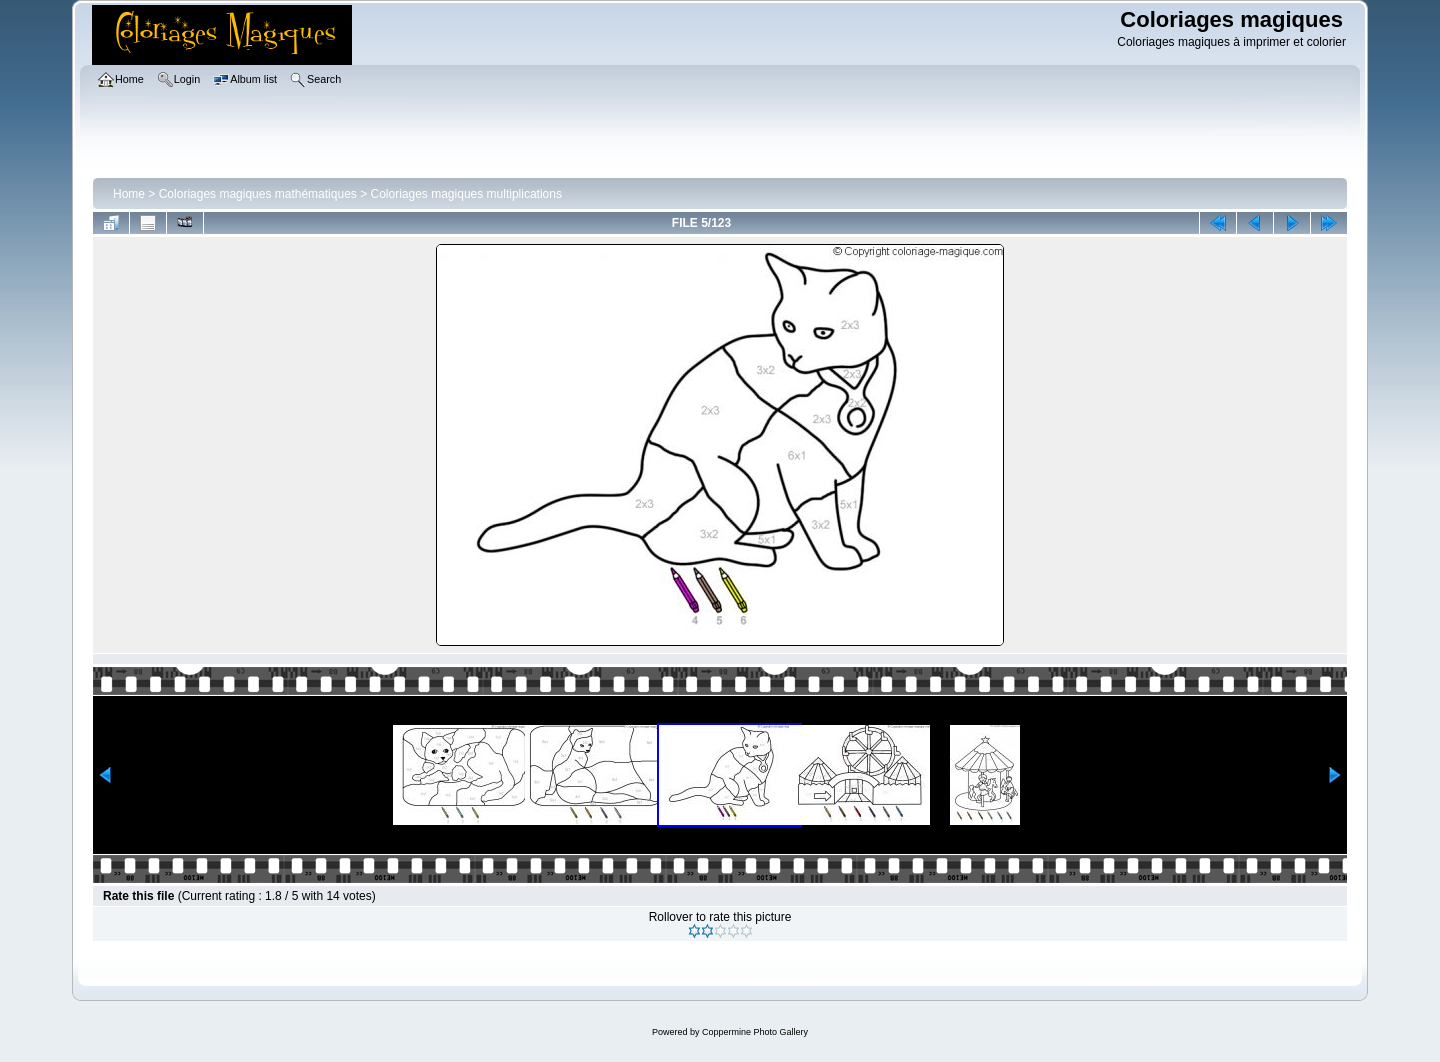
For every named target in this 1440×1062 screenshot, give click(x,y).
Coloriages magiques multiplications (466, 194)
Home (129, 194)
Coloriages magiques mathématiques (258, 194)
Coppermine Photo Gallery (755, 1032)
